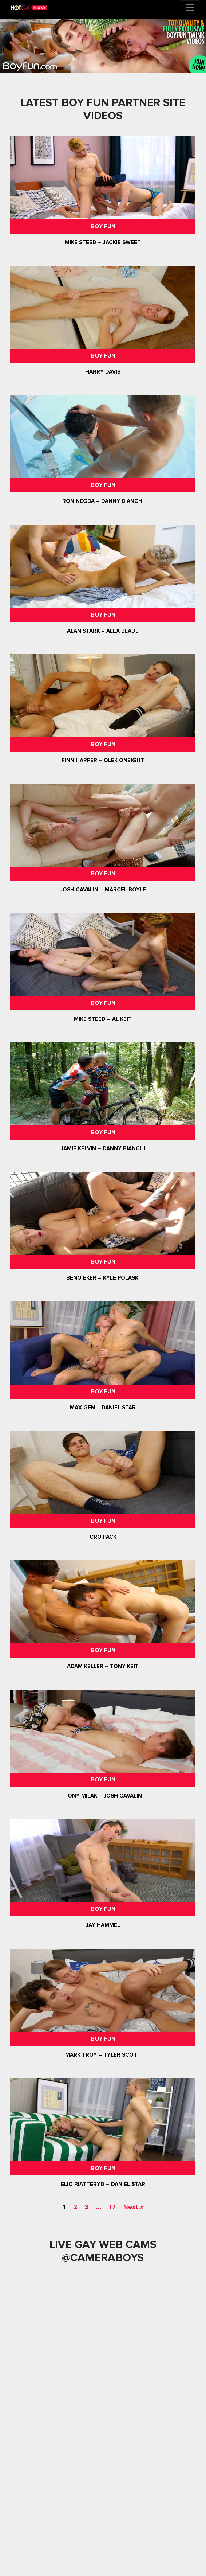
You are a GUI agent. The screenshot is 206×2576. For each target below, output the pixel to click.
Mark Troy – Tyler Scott (103, 2055)
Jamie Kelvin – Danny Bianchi (103, 1148)
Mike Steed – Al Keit (103, 1019)
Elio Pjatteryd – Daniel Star (103, 2184)
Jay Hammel (103, 1925)
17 (112, 2207)
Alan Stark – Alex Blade (103, 631)
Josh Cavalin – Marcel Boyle (103, 889)
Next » (133, 2207)
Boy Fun (103, 226)
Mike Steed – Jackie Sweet (103, 242)
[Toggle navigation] (190, 7)
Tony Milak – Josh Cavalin (103, 1795)
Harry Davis (102, 371)
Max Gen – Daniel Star (103, 1407)
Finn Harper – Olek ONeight (103, 760)
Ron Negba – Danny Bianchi (103, 501)
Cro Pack (103, 1537)
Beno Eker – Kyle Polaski (103, 1278)
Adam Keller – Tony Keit (103, 1666)
